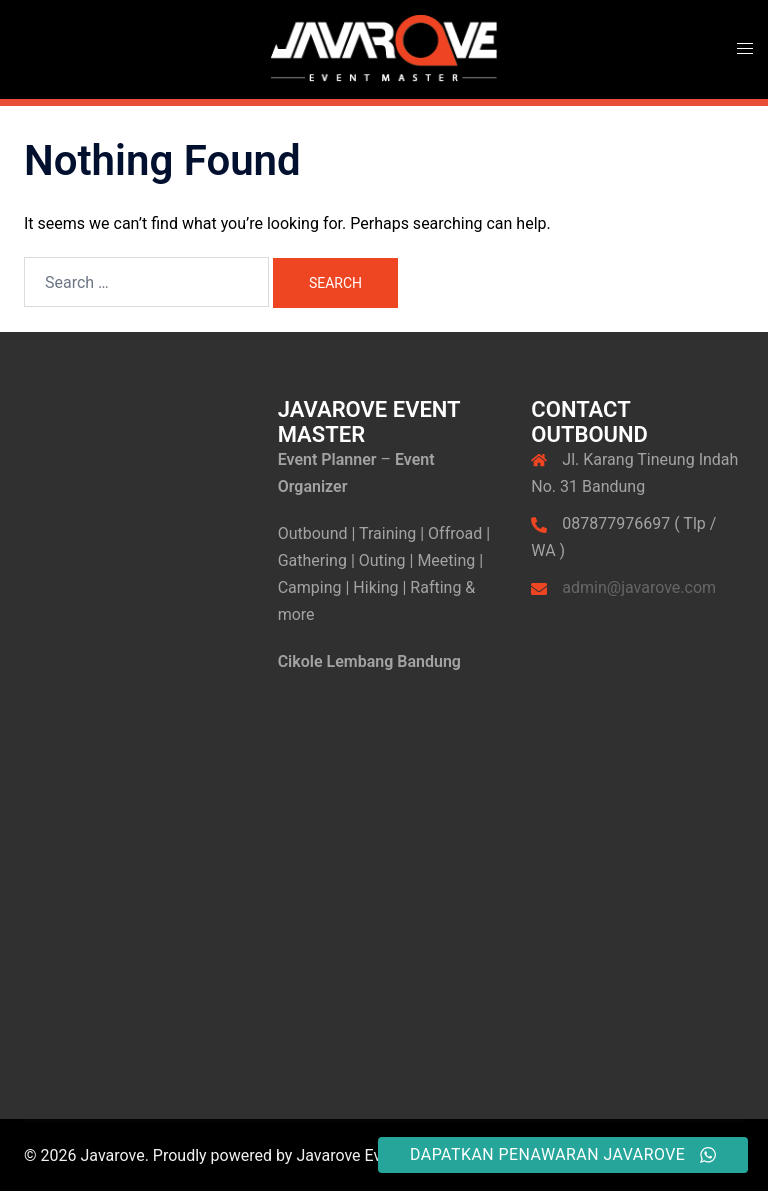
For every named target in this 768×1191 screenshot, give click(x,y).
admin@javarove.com (639, 587)
